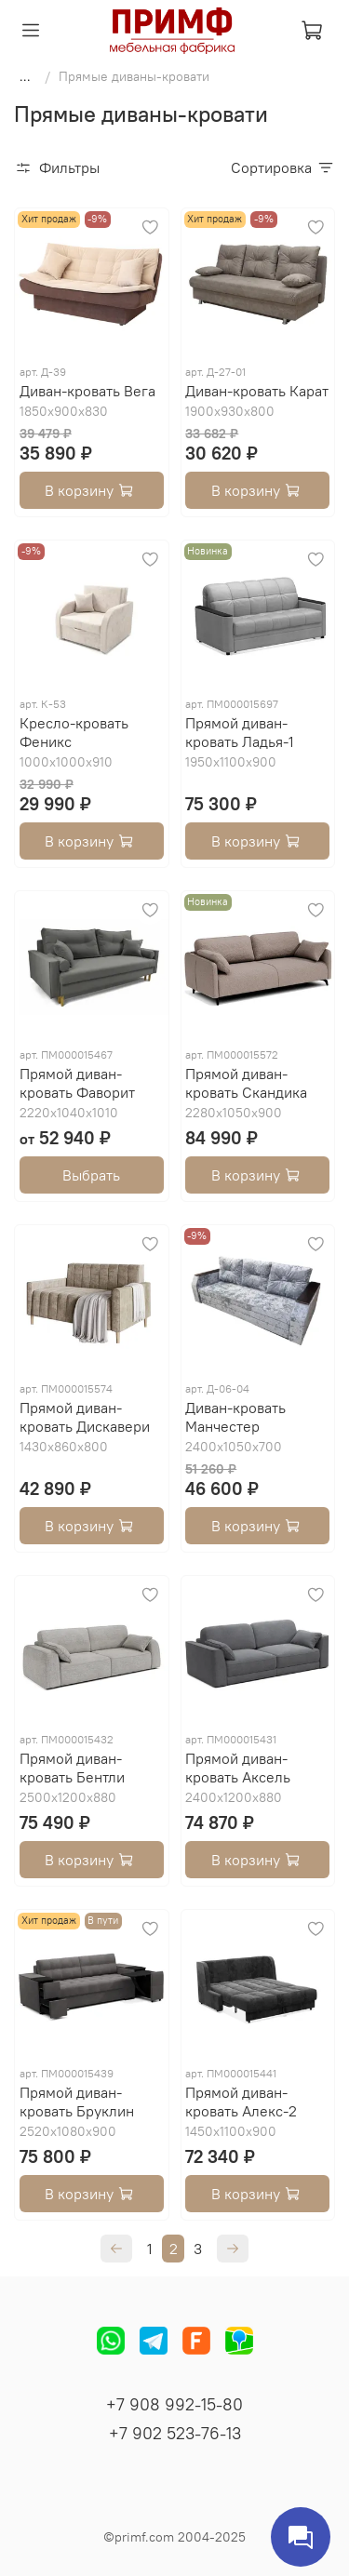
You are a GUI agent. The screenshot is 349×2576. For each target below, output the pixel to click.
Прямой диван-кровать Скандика (246, 1082)
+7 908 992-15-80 (174, 2404)
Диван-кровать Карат (257, 390)
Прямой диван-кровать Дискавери (85, 1416)
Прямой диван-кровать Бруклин (77, 2101)
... (25, 76)
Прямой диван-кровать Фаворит (77, 1082)
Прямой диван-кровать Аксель (237, 1767)
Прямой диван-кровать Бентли (72, 1767)
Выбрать (91, 1175)
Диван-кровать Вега (87, 390)
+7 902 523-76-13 (175, 2433)
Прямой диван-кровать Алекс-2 (241, 2101)
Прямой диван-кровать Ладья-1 (239, 732)
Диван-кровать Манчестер (235, 1416)
